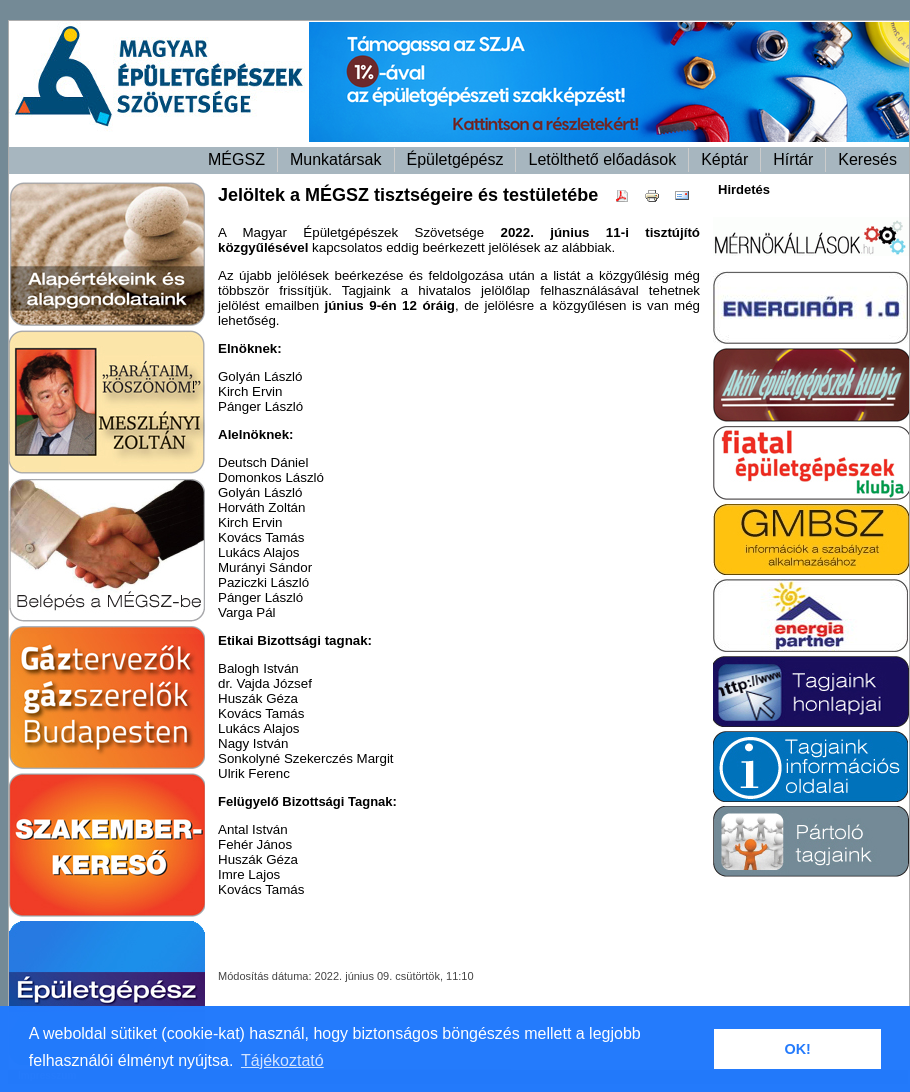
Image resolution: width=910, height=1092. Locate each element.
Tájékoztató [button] (282, 1060)
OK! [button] (797, 1049)
